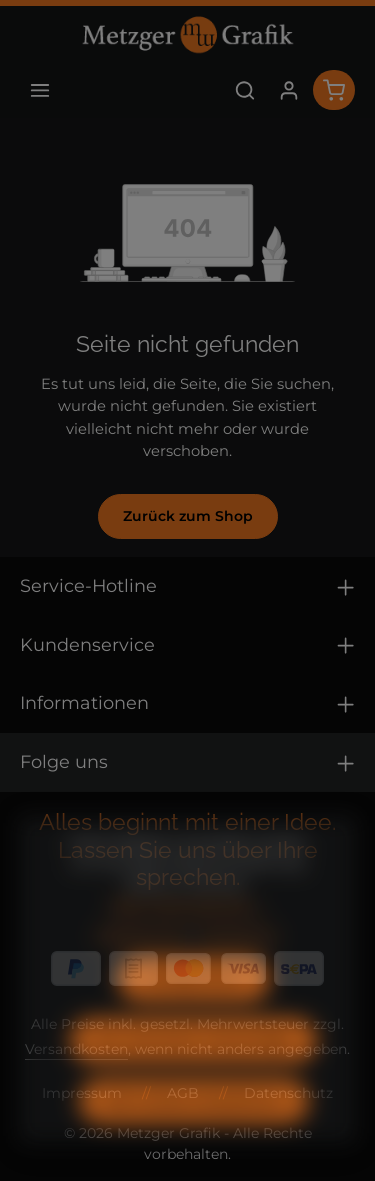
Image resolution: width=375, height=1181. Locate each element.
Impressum (238, 963)
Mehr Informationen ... (188, 934)
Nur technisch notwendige (193, 1069)
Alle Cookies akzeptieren (194, 1130)
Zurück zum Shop (188, 516)
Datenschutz (141, 963)
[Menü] (40, 90)
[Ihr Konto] (289, 90)
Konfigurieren (194, 1008)
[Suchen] (245, 90)
